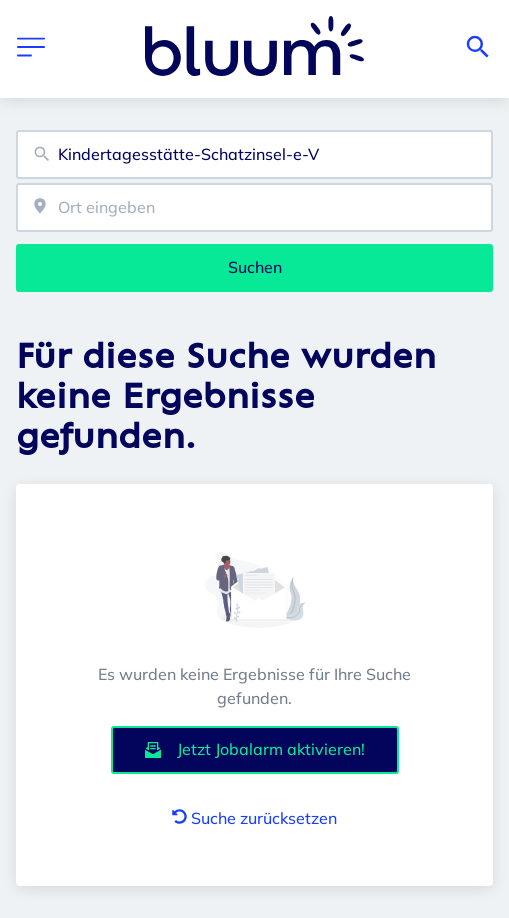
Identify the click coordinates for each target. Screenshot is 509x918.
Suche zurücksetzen (254, 818)
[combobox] (254, 154)
